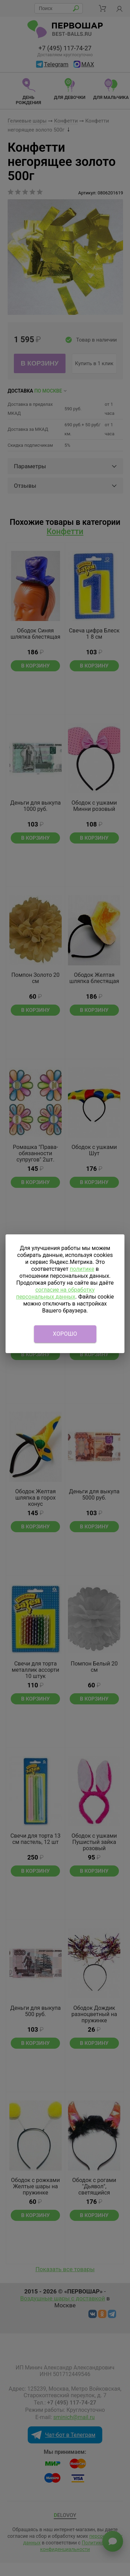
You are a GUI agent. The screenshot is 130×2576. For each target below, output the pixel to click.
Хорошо (65, 1334)
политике (82, 1269)
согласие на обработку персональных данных (55, 1293)
